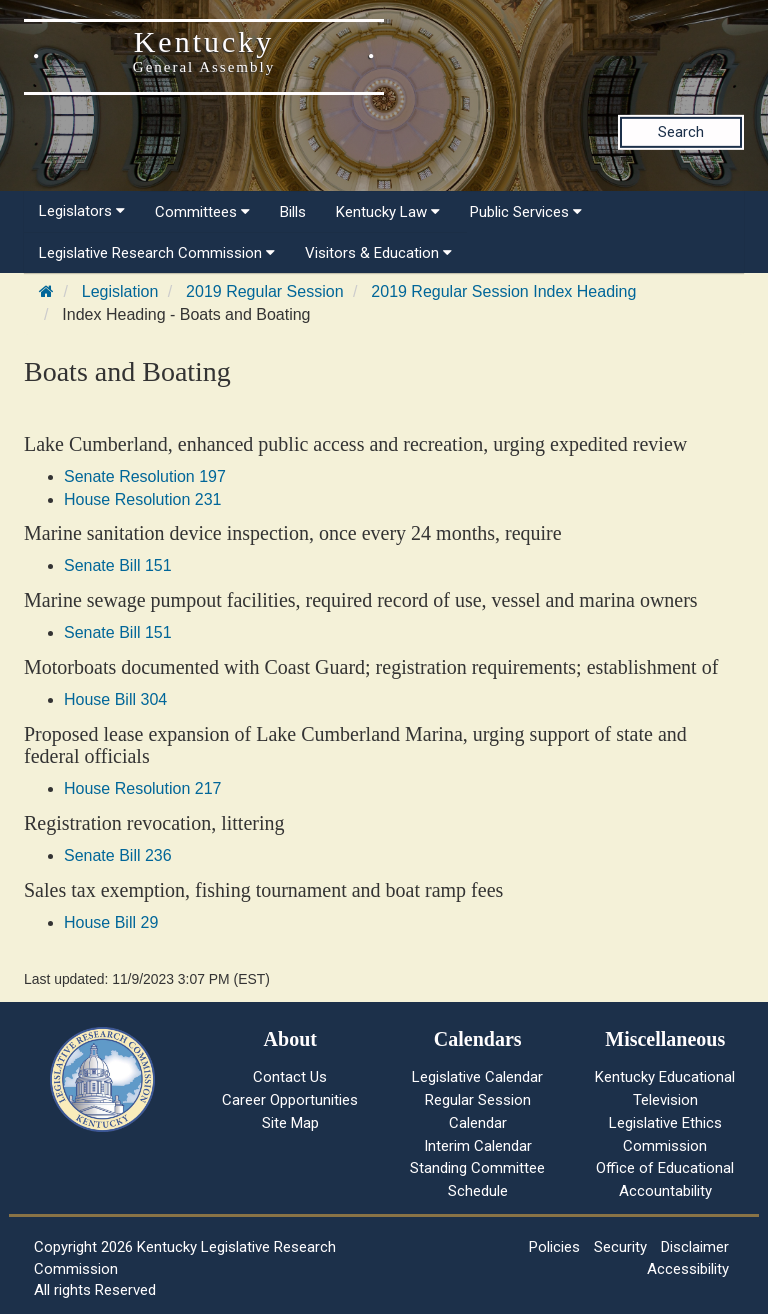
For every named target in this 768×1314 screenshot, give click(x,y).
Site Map (290, 1123)
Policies (554, 1247)
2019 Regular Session (264, 291)
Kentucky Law (388, 212)
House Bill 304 (115, 699)
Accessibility (688, 1269)
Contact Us (290, 1077)
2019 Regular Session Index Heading (503, 291)
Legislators (82, 211)
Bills (293, 212)
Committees (202, 212)
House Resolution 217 (142, 788)
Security (620, 1247)
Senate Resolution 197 (145, 476)
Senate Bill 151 (118, 565)
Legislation (120, 291)
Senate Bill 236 (118, 855)
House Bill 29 (111, 922)
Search (681, 132)
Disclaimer (695, 1247)
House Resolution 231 (142, 499)
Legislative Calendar (477, 1077)
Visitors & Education (378, 253)
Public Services (526, 212)
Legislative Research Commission (157, 253)
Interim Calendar (478, 1146)
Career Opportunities (290, 1100)
